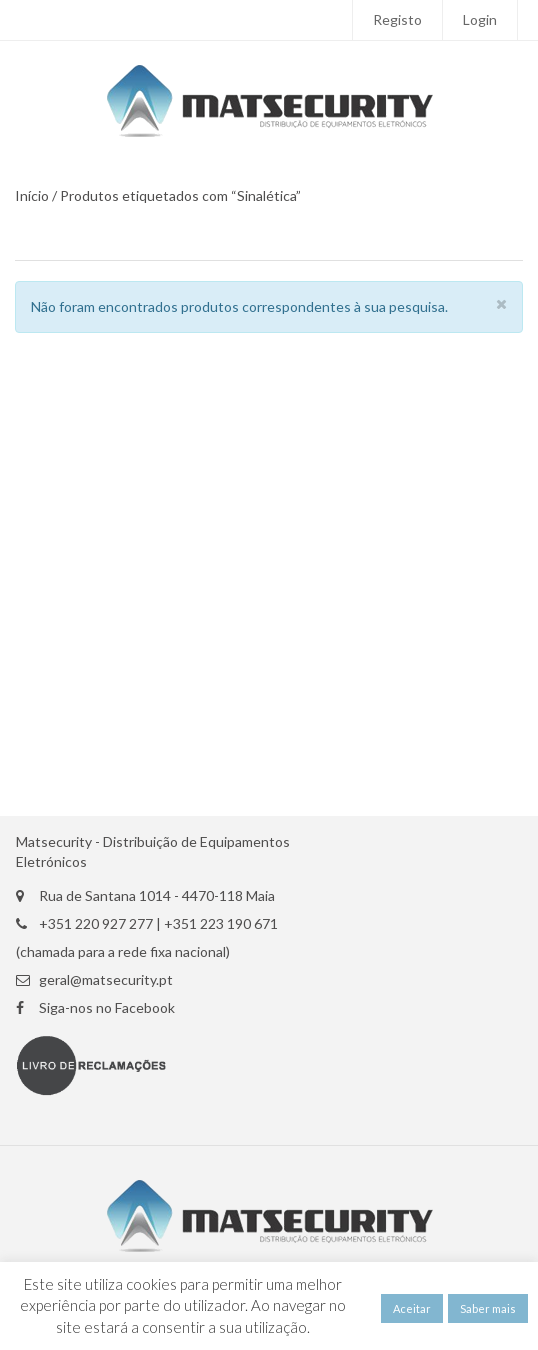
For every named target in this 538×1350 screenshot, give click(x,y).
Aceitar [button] (412, 1308)
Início (32, 196)
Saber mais (488, 1308)
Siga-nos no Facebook (107, 1008)
